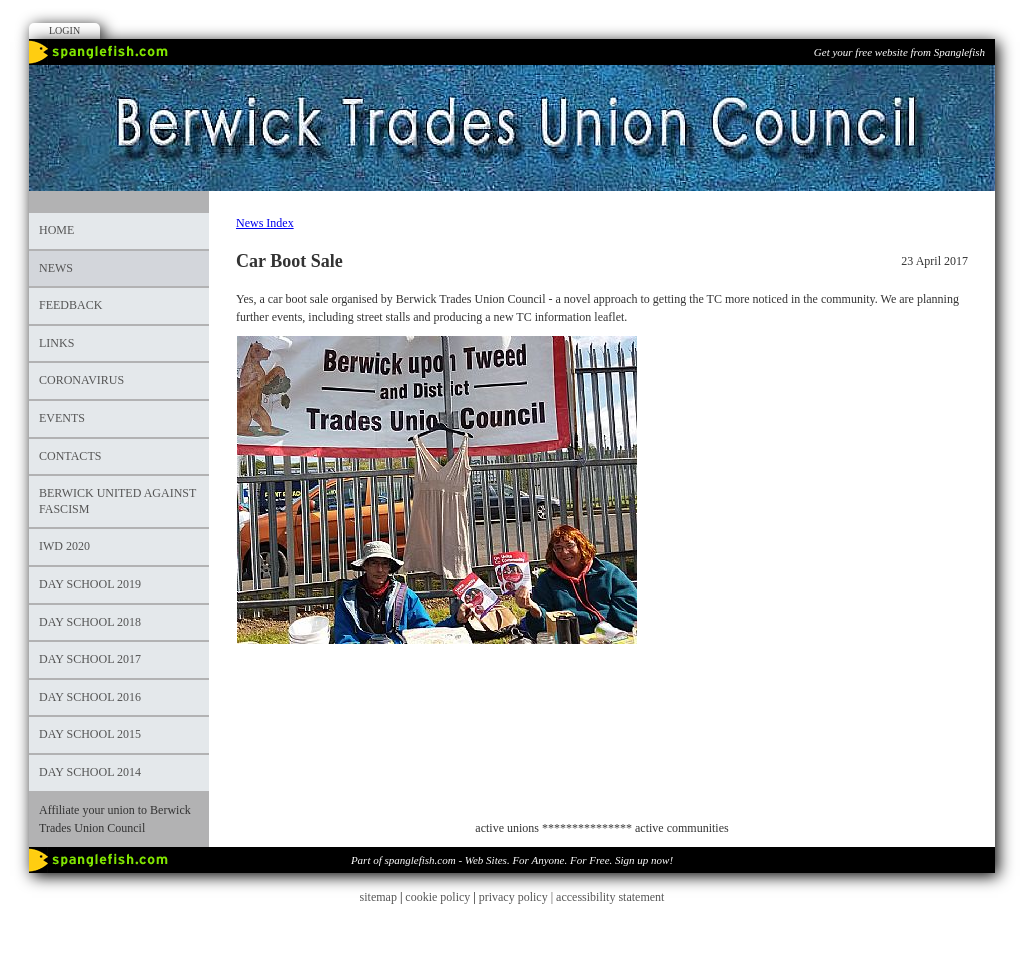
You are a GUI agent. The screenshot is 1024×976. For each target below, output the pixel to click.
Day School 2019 (90, 584)
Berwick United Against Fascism (117, 501)
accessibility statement (610, 897)
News (56, 268)
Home (56, 230)
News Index (265, 223)
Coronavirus (81, 380)
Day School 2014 (90, 772)
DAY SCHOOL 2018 (90, 622)
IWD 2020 (64, 546)
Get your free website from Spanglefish (899, 52)
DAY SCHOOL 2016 (90, 697)
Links (56, 343)
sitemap (378, 897)
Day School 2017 (90, 659)
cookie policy (437, 897)
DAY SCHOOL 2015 (90, 734)
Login (64, 30)
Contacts (70, 456)
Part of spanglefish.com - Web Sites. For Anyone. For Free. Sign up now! (512, 860)
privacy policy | (517, 897)
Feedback (70, 305)
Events (62, 418)
